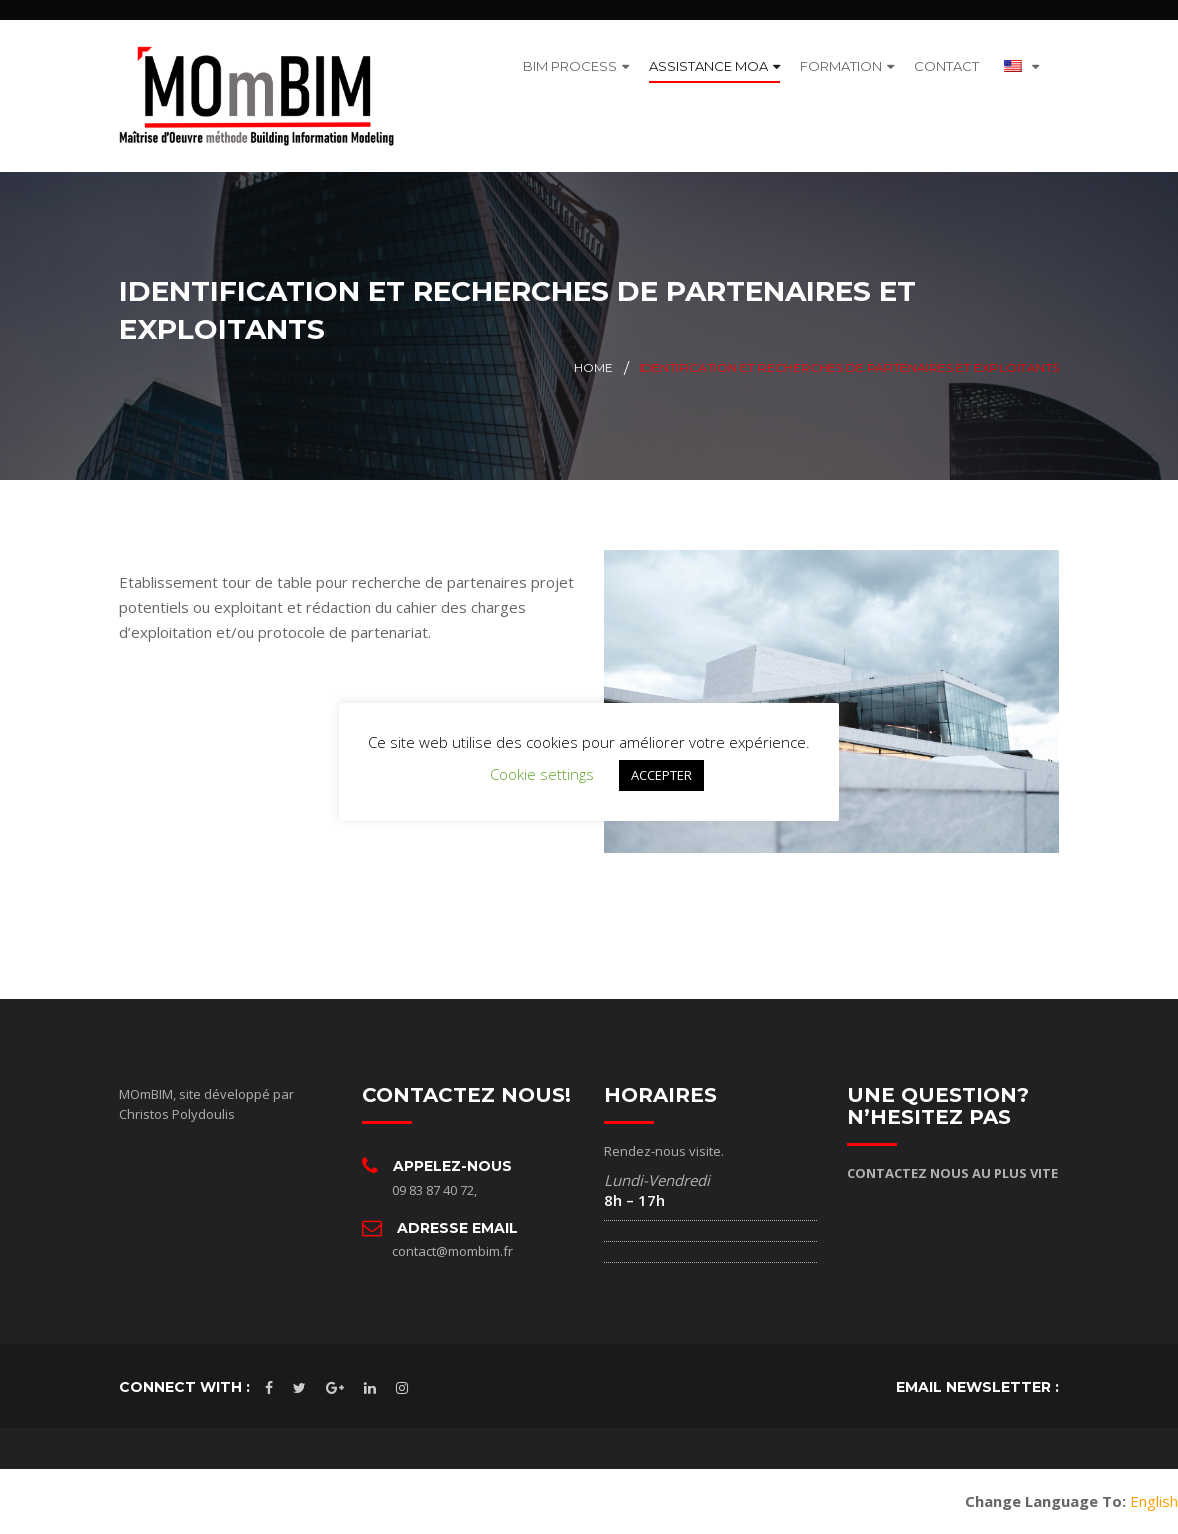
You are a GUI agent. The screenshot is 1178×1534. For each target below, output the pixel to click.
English (1154, 1501)
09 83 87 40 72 (433, 1190)
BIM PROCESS (570, 66)
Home (593, 367)
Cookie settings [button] (542, 774)
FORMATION (841, 66)
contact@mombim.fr (452, 1251)
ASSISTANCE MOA (708, 66)
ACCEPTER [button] (661, 775)
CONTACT (946, 66)
